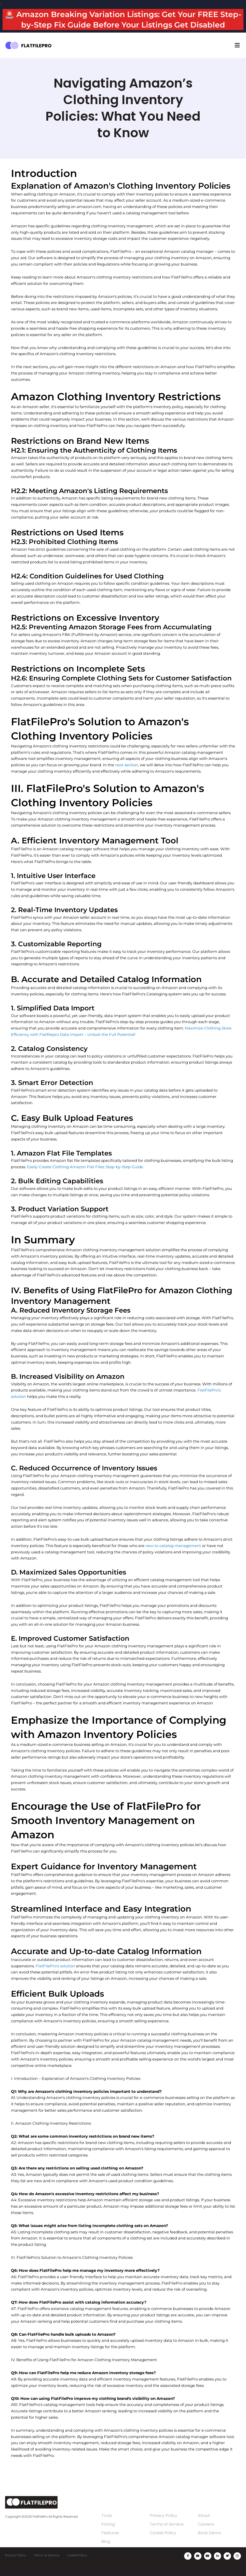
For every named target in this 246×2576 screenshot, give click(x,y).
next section (126, 764)
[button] (237, 45)
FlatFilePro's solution (55, 1966)
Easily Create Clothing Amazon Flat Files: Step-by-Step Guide (85, 1166)
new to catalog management (173, 1545)
